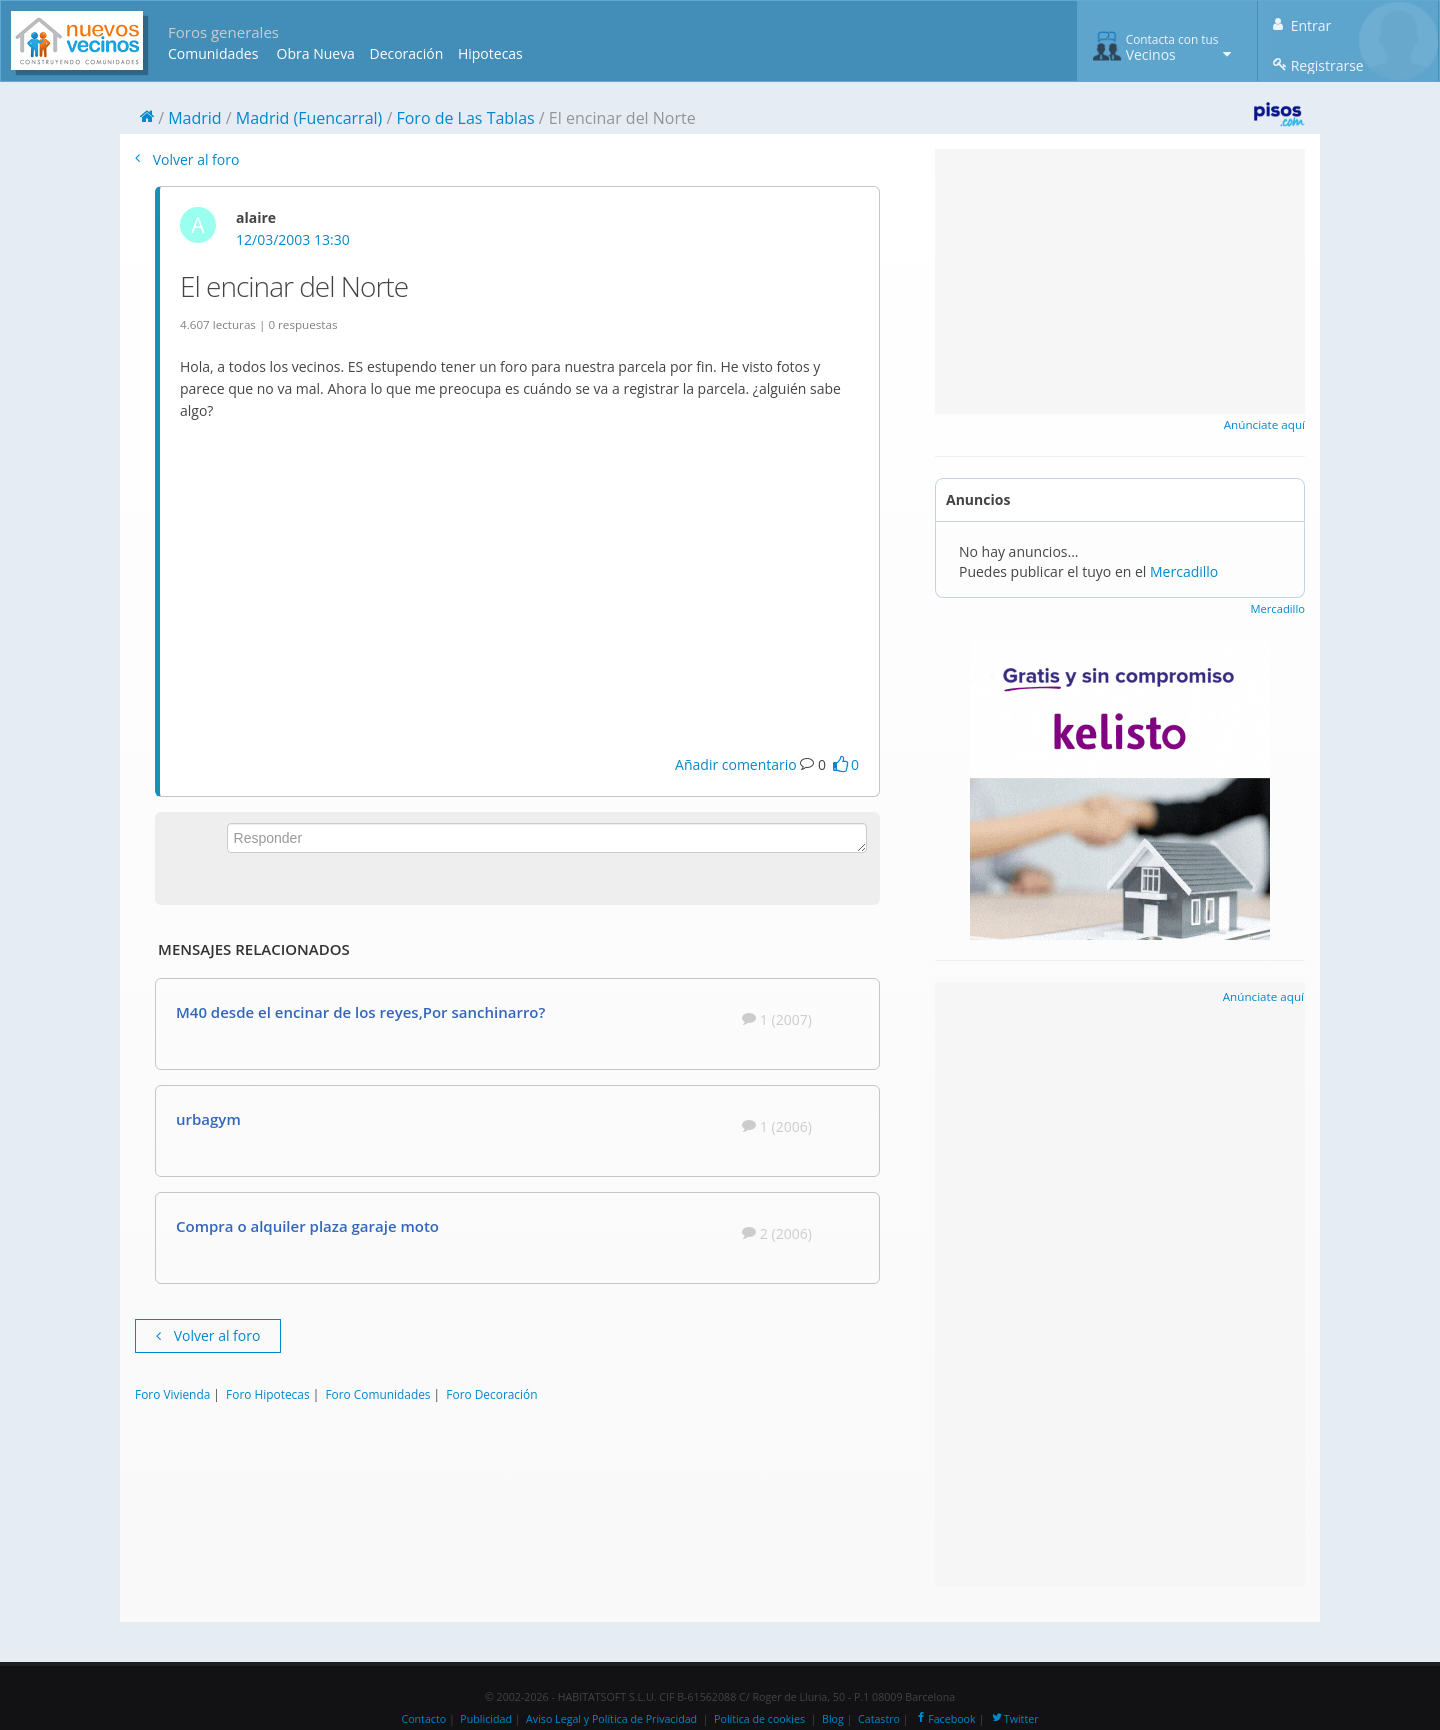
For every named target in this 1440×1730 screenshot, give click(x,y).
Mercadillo (1184, 571)
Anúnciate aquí (1264, 424)
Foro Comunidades (377, 1394)
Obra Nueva (316, 53)
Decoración (406, 53)
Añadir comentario (736, 764)
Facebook (944, 1719)
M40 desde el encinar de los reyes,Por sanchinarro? (360, 1012)
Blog (833, 1719)
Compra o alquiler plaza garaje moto (307, 1226)
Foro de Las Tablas (465, 118)
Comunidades (213, 53)
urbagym (208, 1119)
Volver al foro (187, 159)
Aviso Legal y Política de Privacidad (611, 1719)
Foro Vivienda (172, 1394)
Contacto (423, 1719)
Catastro (879, 1719)
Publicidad (486, 1719)
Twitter (1014, 1719)
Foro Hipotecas (267, 1394)
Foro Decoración (491, 1394)
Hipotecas (490, 53)
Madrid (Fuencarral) (309, 118)
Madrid (194, 118)
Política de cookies (759, 1719)
